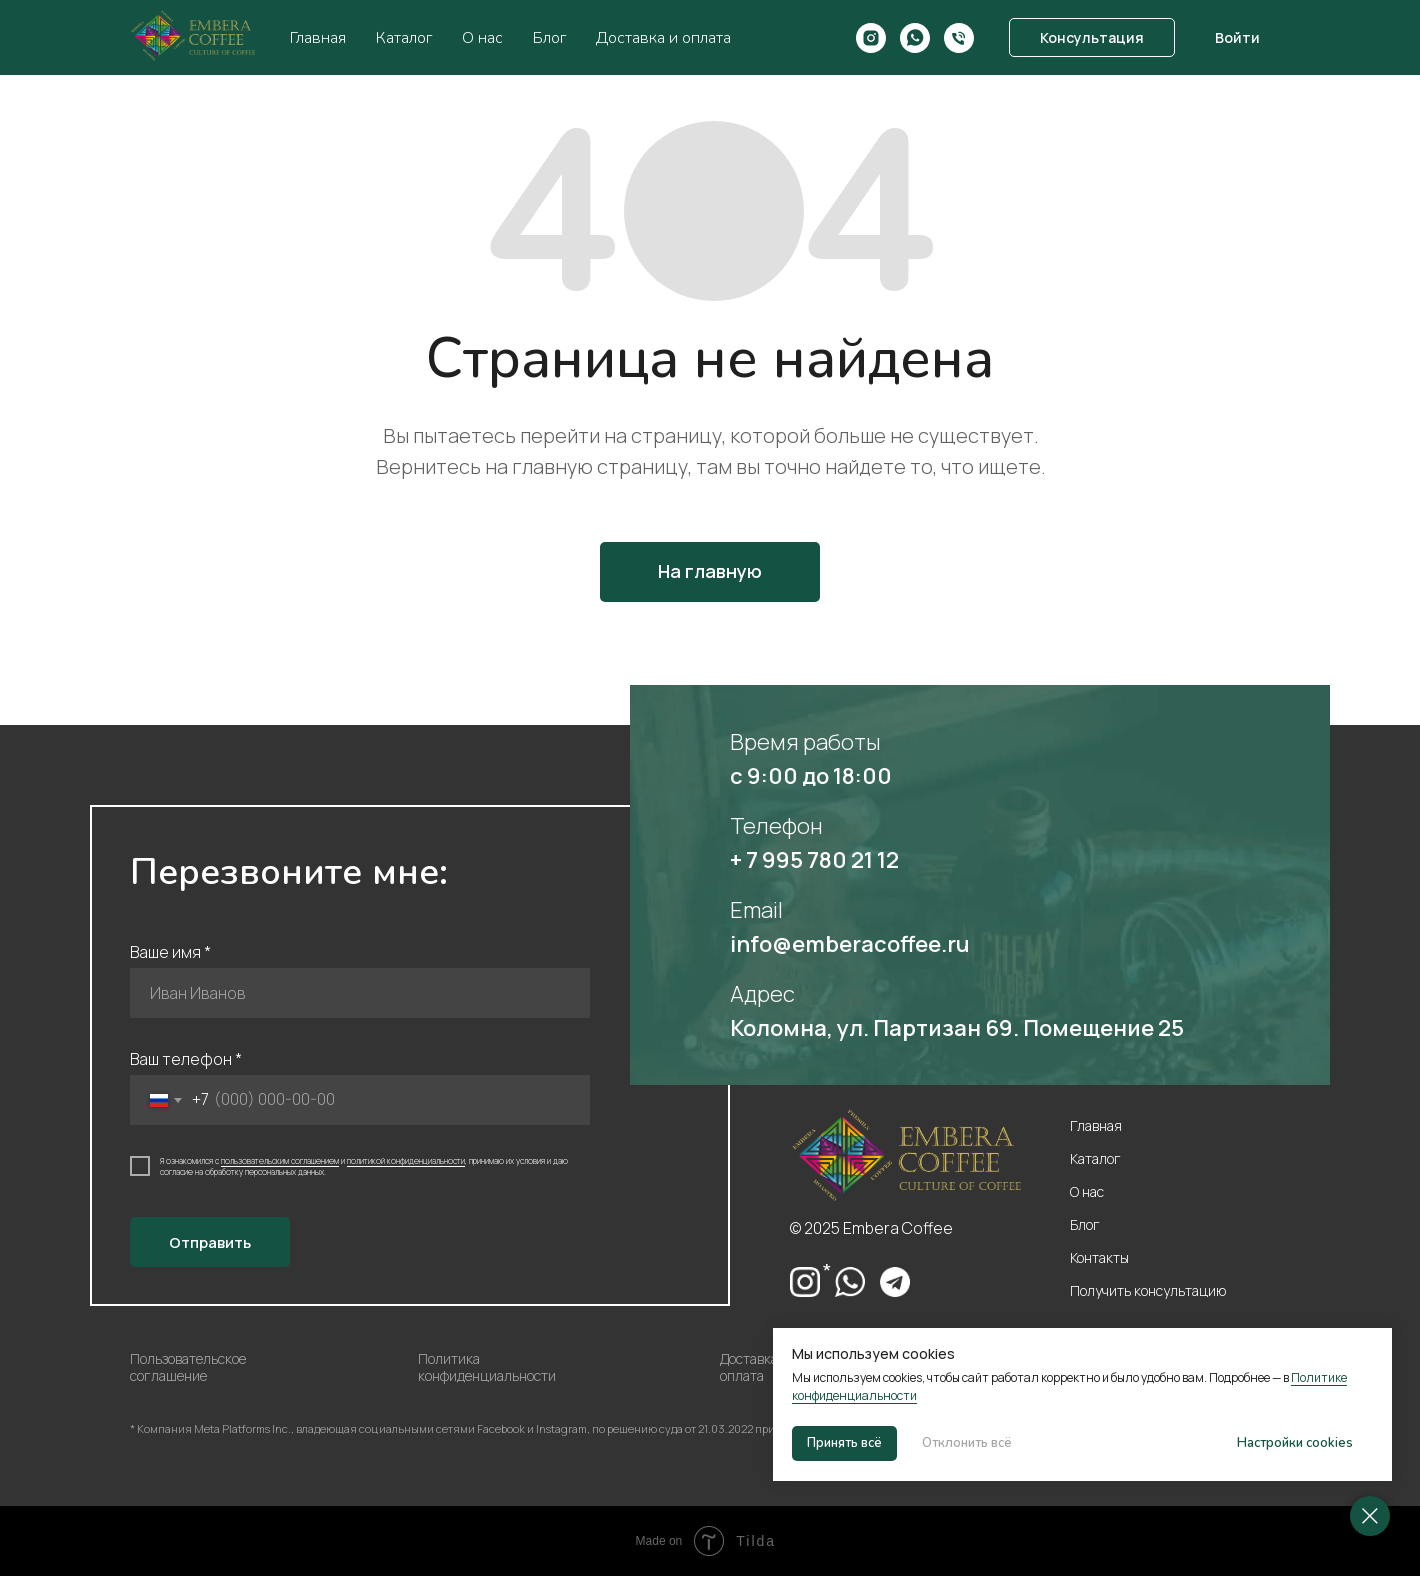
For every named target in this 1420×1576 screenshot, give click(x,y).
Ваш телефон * (186, 1059)
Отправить (210, 1242)
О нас (482, 38)
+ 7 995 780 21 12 (814, 860)
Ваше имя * (170, 952)
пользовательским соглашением (280, 1160)
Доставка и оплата (663, 38)
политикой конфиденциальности (406, 1160)
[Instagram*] (871, 38)
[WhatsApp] (915, 38)
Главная (318, 38)
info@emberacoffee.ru (850, 944)
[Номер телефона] (959, 38)
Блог (549, 38)
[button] (1092, 38)
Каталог (404, 38)
